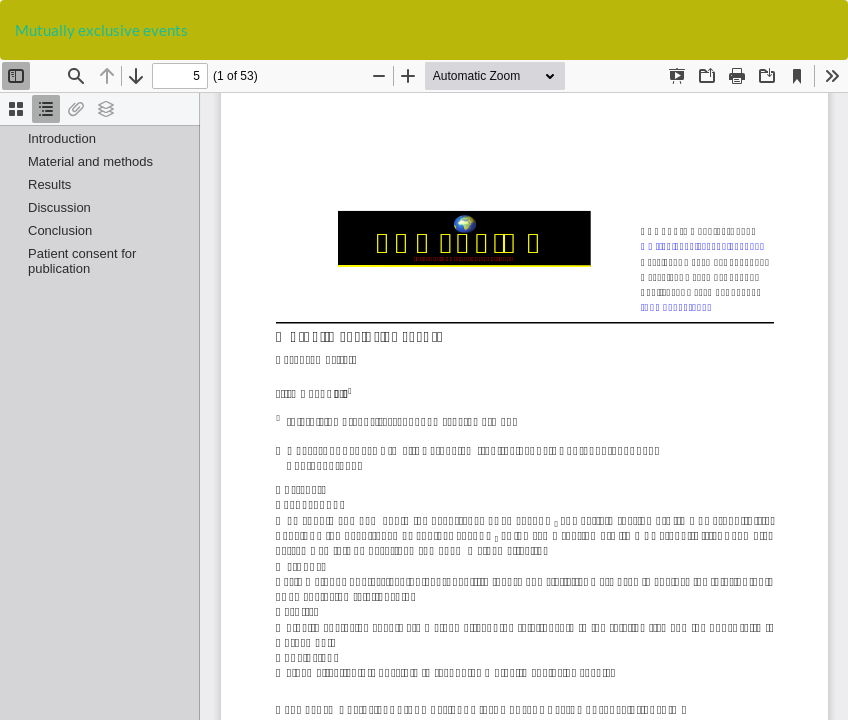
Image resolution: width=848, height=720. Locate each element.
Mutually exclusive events (101, 30)
